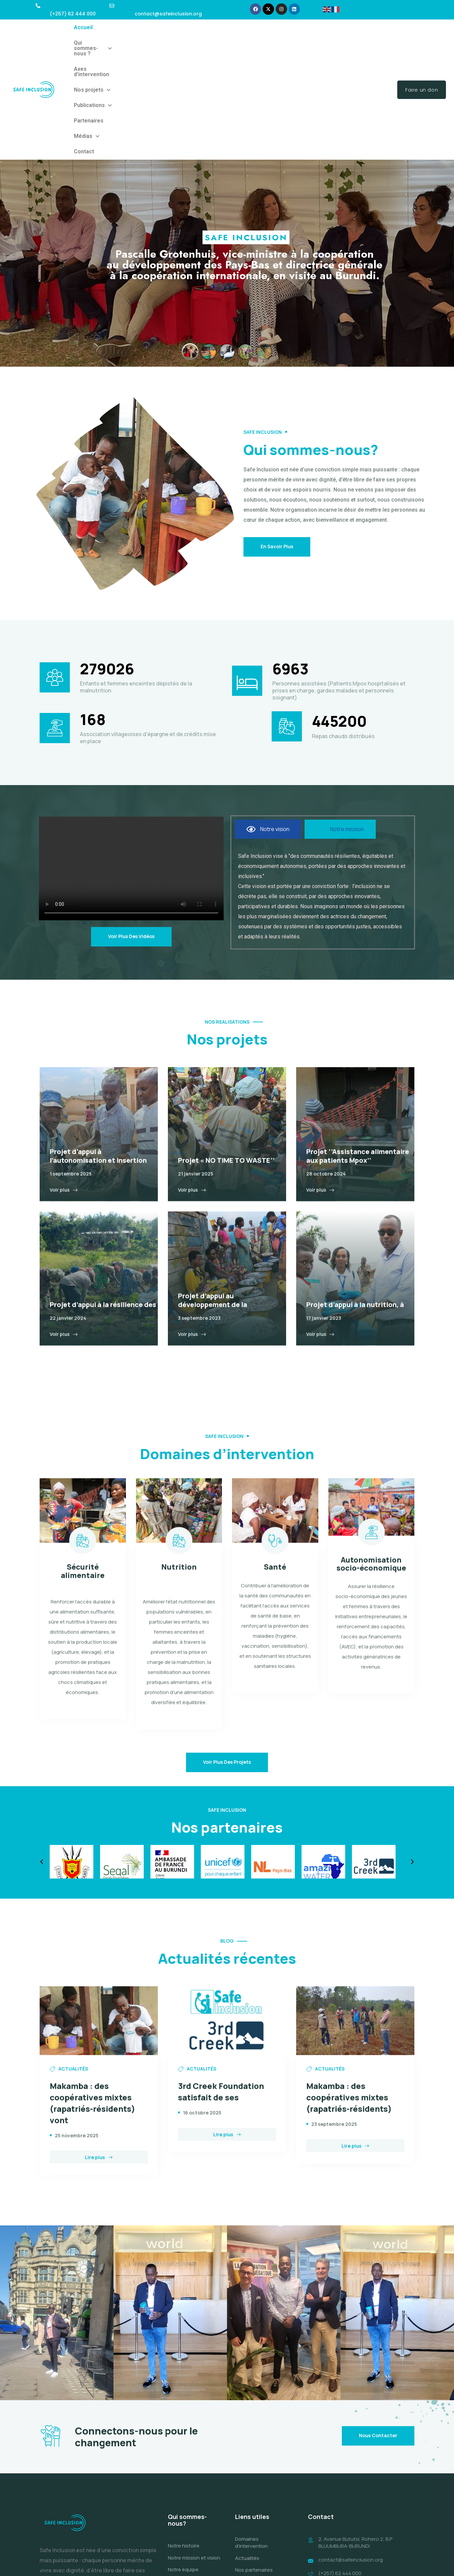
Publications (274, 27)
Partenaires (312, 27)
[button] (126, 27)
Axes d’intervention (184, 27)
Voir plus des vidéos (131, 827)
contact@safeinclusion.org (350, 2474)
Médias (344, 27)
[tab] (268, 720)
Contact (84, 43)
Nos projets (232, 27)
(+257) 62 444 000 (339, 2487)
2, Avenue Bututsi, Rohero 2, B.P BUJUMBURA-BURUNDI (355, 2457)
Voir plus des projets (227, 1653)
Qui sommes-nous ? (126, 27)
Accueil (83, 27)
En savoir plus (277, 437)
